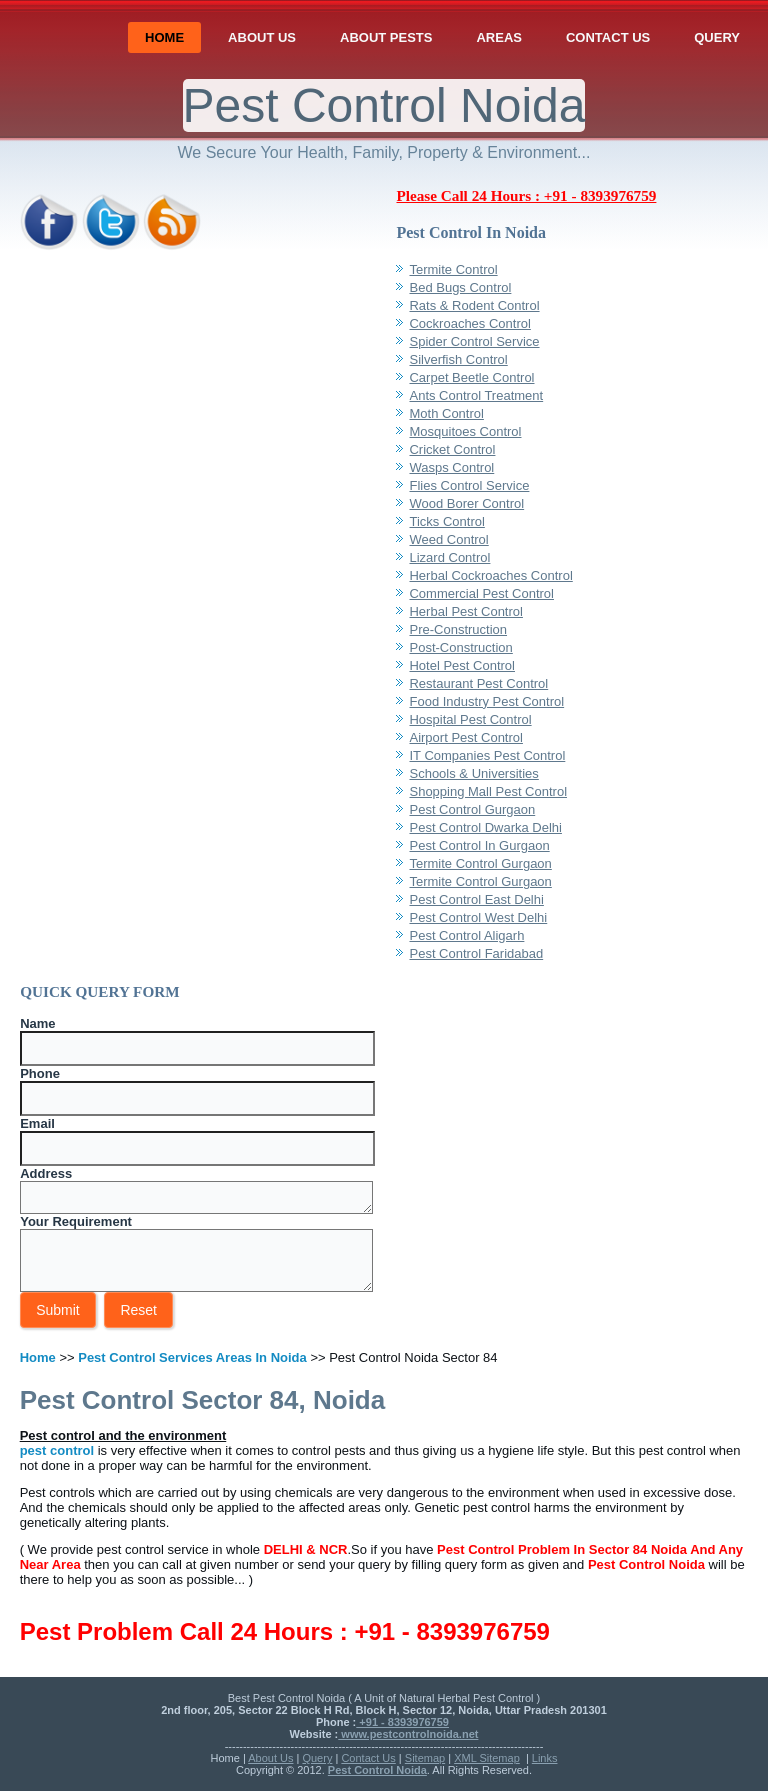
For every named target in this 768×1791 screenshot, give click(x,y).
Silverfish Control (458, 359)
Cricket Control (452, 449)
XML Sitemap (487, 1758)
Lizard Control (449, 557)
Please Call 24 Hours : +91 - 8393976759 (526, 195)
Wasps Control (451, 467)
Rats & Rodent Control (474, 305)
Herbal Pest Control (465, 611)
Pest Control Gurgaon (472, 809)
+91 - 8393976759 (402, 1722)
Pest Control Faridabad (476, 953)
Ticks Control (446, 521)
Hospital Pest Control (470, 719)
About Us (262, 37)
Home (164, 37)
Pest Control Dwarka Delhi (485, 827)
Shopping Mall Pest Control (488, 791)
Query (717, 37)
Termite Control (453, 269)
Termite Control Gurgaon (480, 863)
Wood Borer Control (466, 503)
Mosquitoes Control (465, 431)
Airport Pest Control (465, 737)
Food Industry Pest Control (486, 701)
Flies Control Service (469, 485)
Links (545, 1758)
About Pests (386, 37)
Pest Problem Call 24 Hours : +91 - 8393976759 (285, 1631)
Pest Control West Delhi (478, 917)
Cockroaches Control (469, 323)
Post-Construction (460, 647)
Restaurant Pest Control (478, 683)
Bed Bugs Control (460, 287)
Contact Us (608, 37)
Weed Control (448, 539)
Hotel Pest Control (462, 665)
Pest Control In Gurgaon (479, 845)
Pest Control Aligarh (466, 935)
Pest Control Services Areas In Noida (192, 1357)
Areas (499, 37)
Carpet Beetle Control (471, 377)
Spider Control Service (474, 341)
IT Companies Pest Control (487, 755)
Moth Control (446, 413)
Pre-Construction (458, 629)
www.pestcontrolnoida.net (408, 1734)
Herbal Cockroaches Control (490, 575)
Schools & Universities (473, 773)
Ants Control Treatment (476, 395)
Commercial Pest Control (481, 593)
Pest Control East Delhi (476, 899)
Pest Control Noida (384, 105)
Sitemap (425, 1758)
